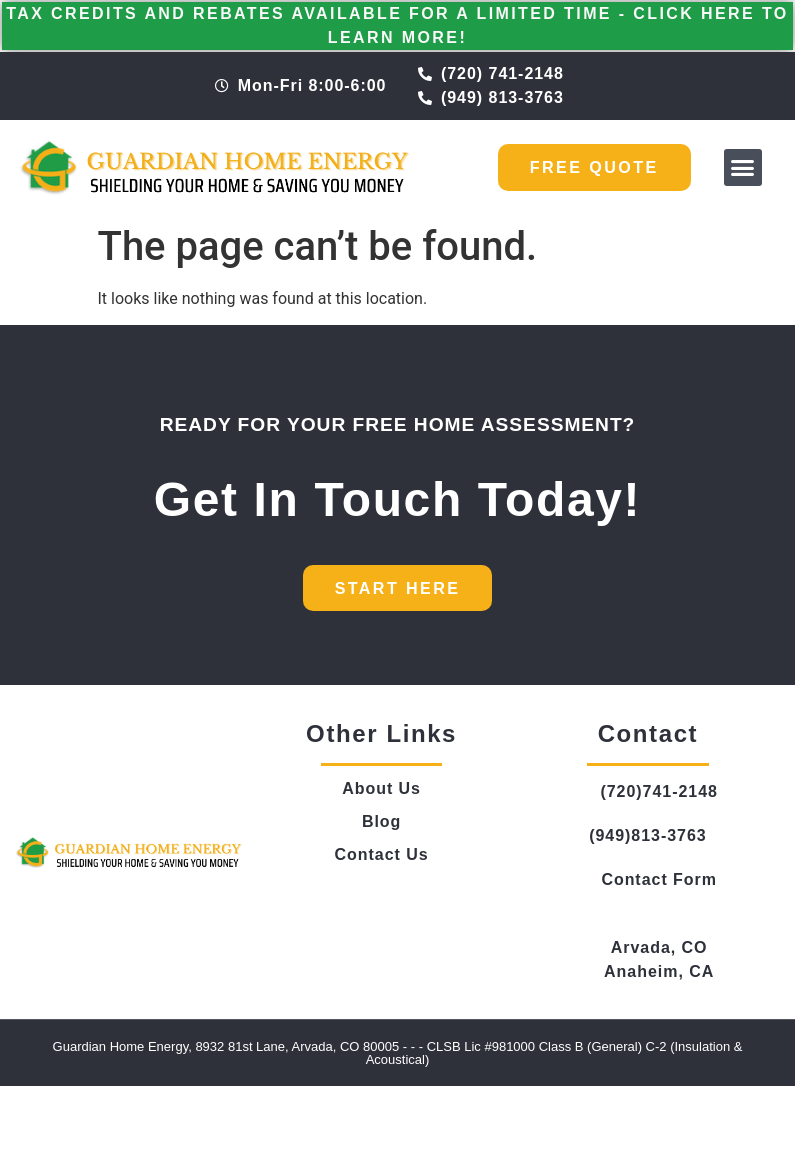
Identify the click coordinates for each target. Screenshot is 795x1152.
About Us (381, 788)
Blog (381, 821)
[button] (743, 168)
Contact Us (382, 854)
